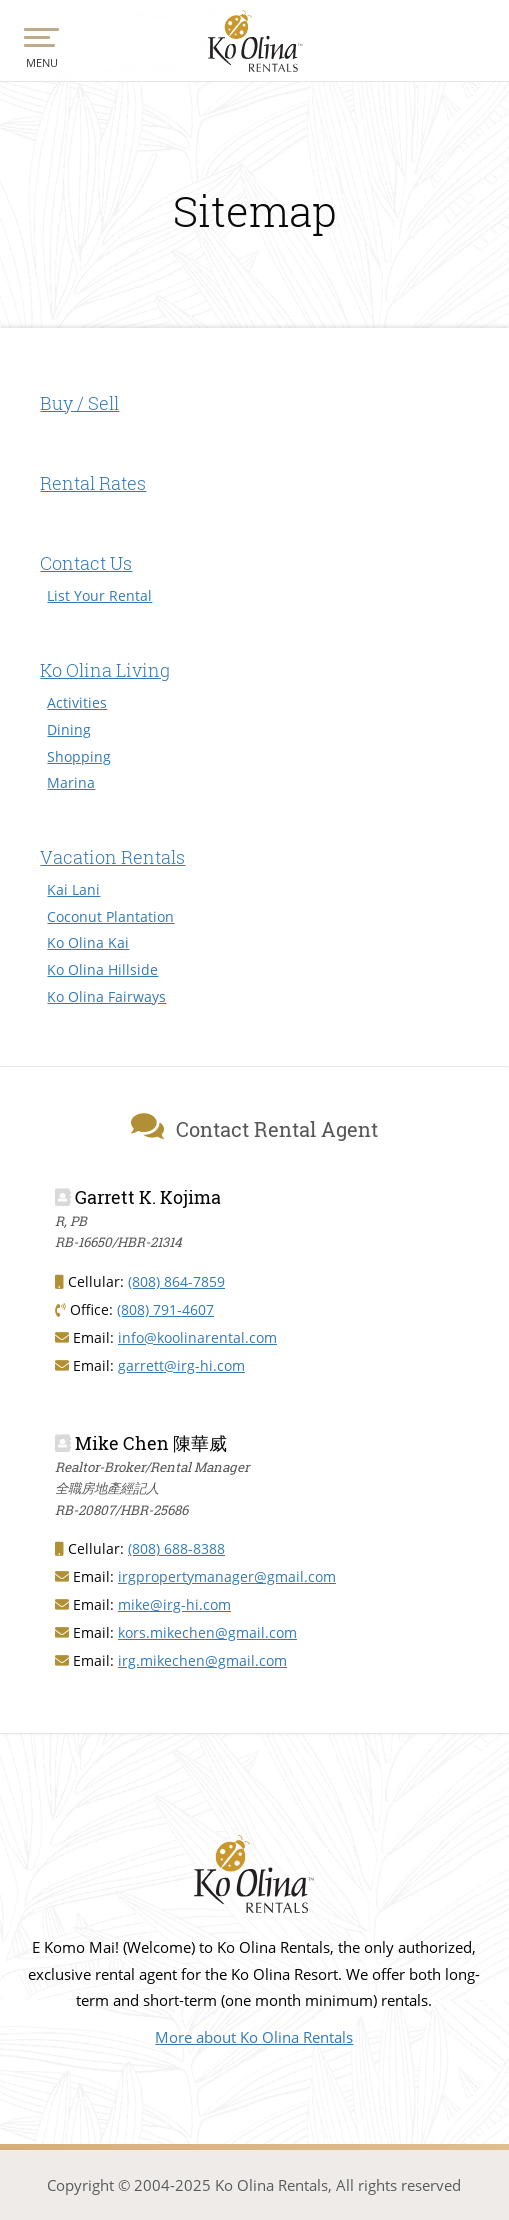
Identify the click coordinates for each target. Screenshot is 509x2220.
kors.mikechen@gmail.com (207, 1632)
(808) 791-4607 (165, 1309)
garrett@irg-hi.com (181, 1365)
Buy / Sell (79, 403)
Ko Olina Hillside (102, 969)
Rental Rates (93, 483)
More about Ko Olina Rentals (254, 2037)
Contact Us (86, 563)
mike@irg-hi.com (174, 1604)
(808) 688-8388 (176, 1548)
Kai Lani (73, 889)
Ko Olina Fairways (106, 996)
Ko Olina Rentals (254, 42)
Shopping (79, 756)
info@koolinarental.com (197, 1337)
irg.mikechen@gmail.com (202, 1660)
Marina (71, 782)
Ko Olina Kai (88, 942)
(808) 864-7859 (176, 1281)
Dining (69, 729)
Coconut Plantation (110, 916)
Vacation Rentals (112, 857)
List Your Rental (99, 595)
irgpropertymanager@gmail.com (227, 1576)
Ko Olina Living (105, 670)
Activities (77, 702)
